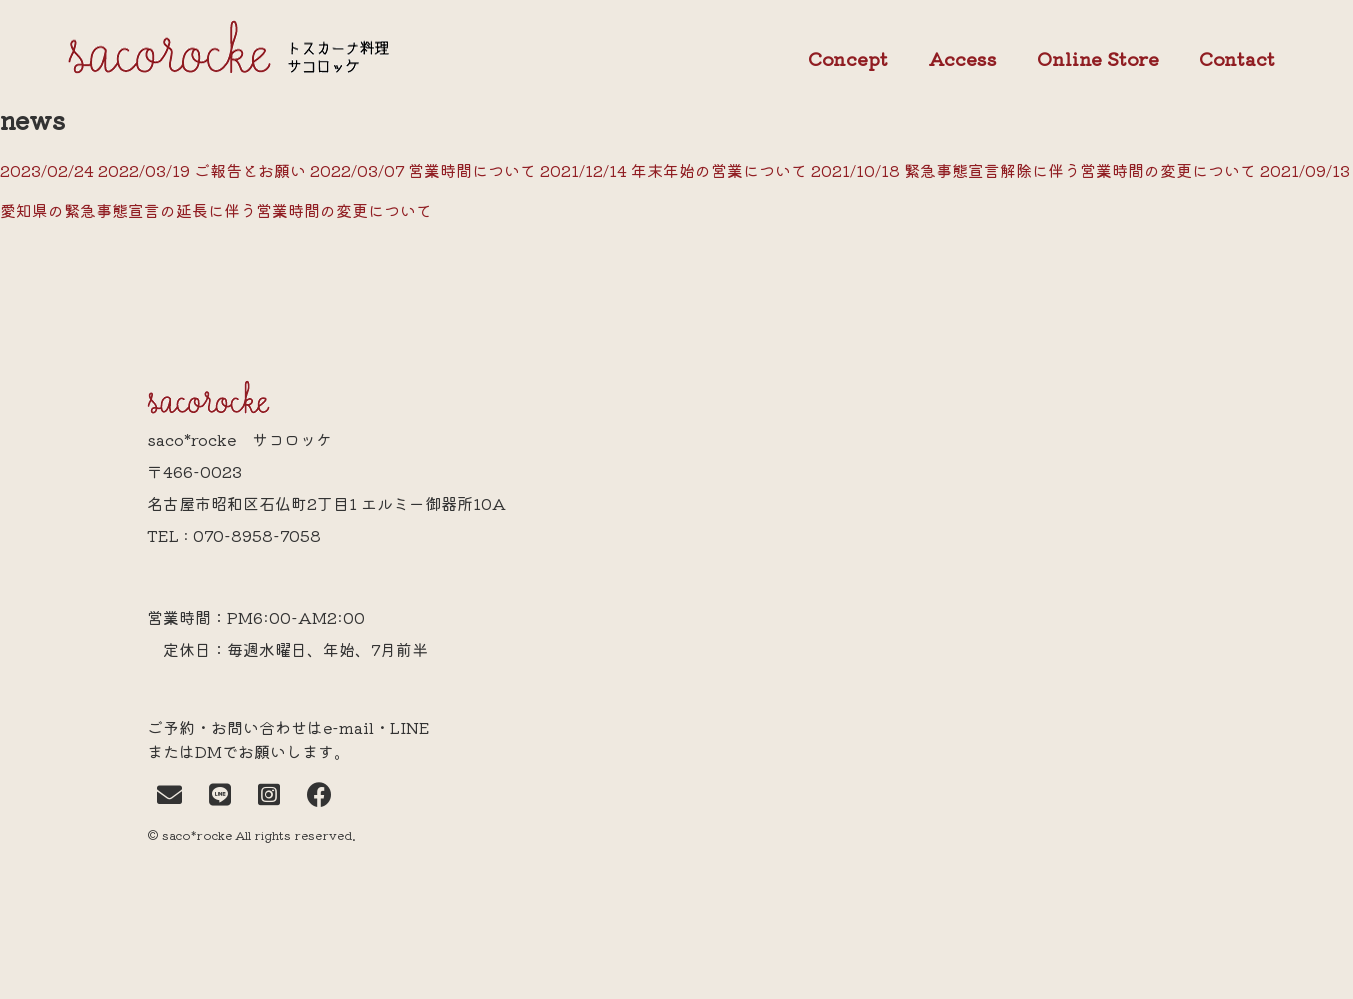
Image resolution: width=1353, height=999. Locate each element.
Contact (1237, 59)
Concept (848, 59)
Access (962, 58)
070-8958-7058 (257, 535)
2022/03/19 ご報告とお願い (202, 170)
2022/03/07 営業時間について (421, 170)
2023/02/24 (49, 170)
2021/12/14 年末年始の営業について (671, 170)
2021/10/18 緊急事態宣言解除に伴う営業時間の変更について (1031, 170)
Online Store (1098, 59)
